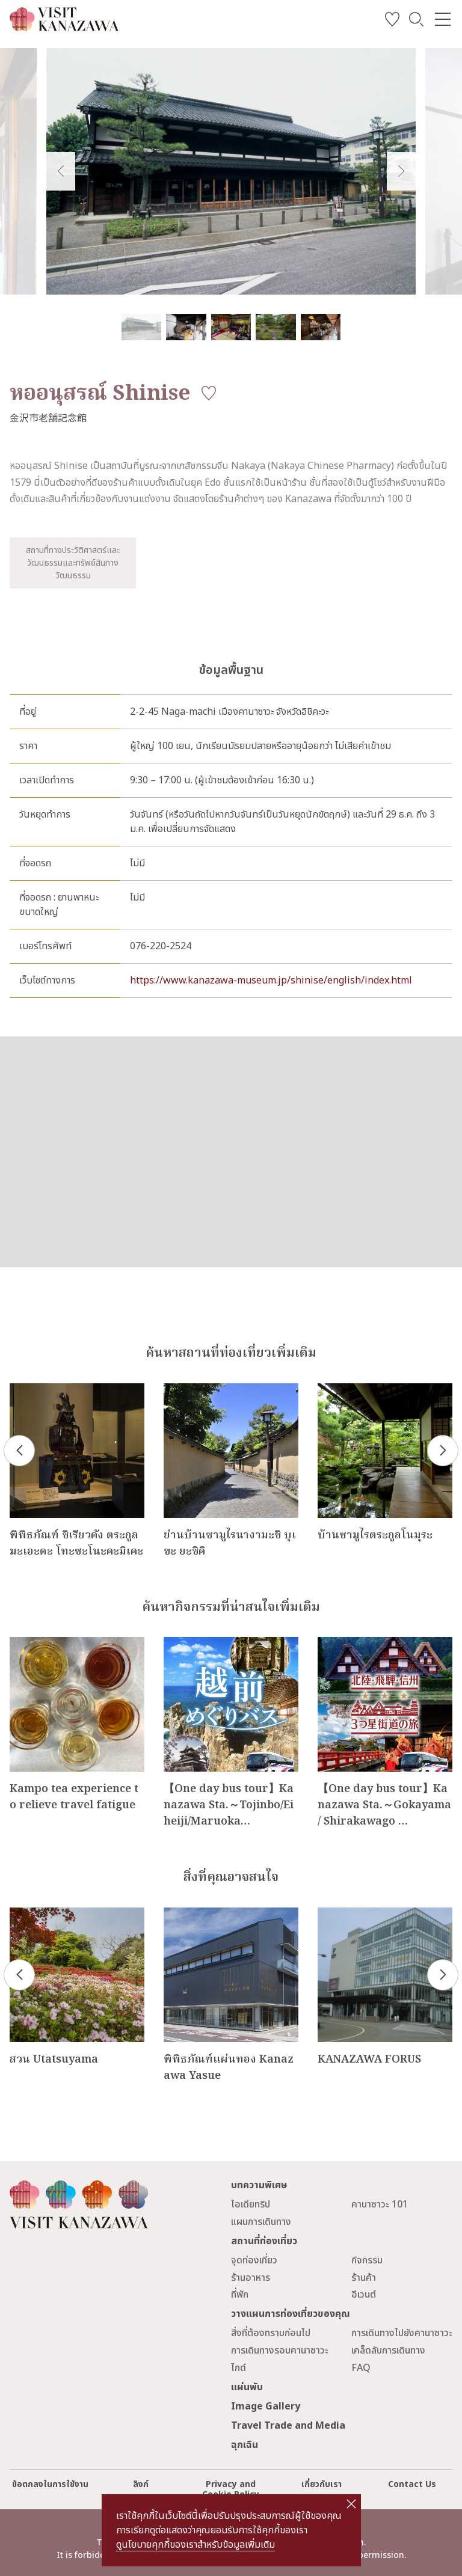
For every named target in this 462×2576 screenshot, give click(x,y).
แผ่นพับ (247, 2387)
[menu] (443, 19)
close (351, 2504)
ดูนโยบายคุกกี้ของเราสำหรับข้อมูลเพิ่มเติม (195, 2545)
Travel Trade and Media (288, 2425)
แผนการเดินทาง (261, 2222)
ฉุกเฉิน (244, 2445)
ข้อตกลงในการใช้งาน (50, 2484)
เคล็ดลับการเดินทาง (388, 2350)
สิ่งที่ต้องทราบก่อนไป (270, 2333)
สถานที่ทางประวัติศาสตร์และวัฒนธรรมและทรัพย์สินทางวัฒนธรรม (73, 563)
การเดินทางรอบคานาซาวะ (279, 2350)
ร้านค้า (363, 2278)
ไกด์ (238, 2368)
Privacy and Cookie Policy (230, 2489)
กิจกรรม (367, 2260)
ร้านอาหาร (250, 2278)
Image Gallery (265, 2406)
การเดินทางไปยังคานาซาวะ (401, 2333)
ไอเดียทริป (250, 2204)
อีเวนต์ (363, 2294)
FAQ (361, 2368)
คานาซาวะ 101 (379, 2204)
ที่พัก (239, 2294)
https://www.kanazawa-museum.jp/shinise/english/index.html (271, 980)
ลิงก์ (141, 2484)
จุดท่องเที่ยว (254, 2260)
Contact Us (412, 2484)
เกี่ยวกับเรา (321, 2484)
